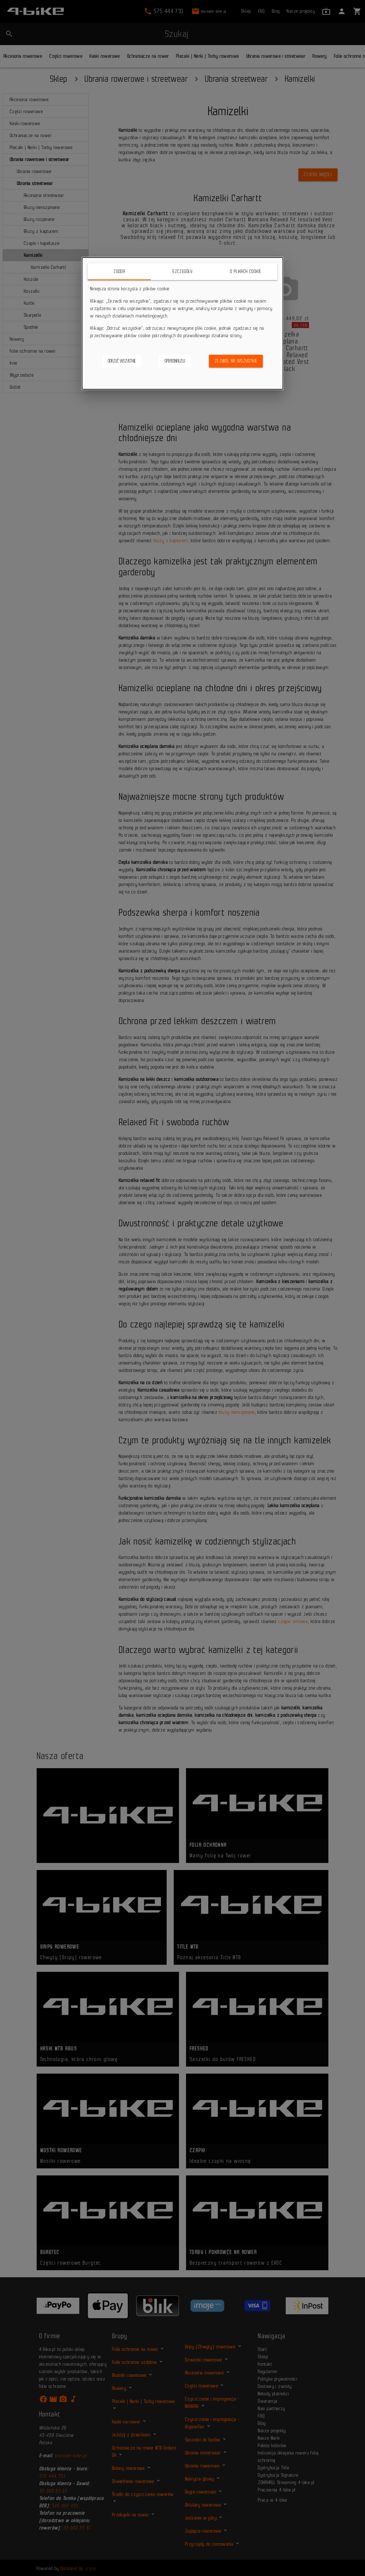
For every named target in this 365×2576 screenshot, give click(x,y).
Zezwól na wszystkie (236, 361)
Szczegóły (182, 271)
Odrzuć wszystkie (122, 361)
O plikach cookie (245, 271)
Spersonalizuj (175, 361)
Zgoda (119, 271)
